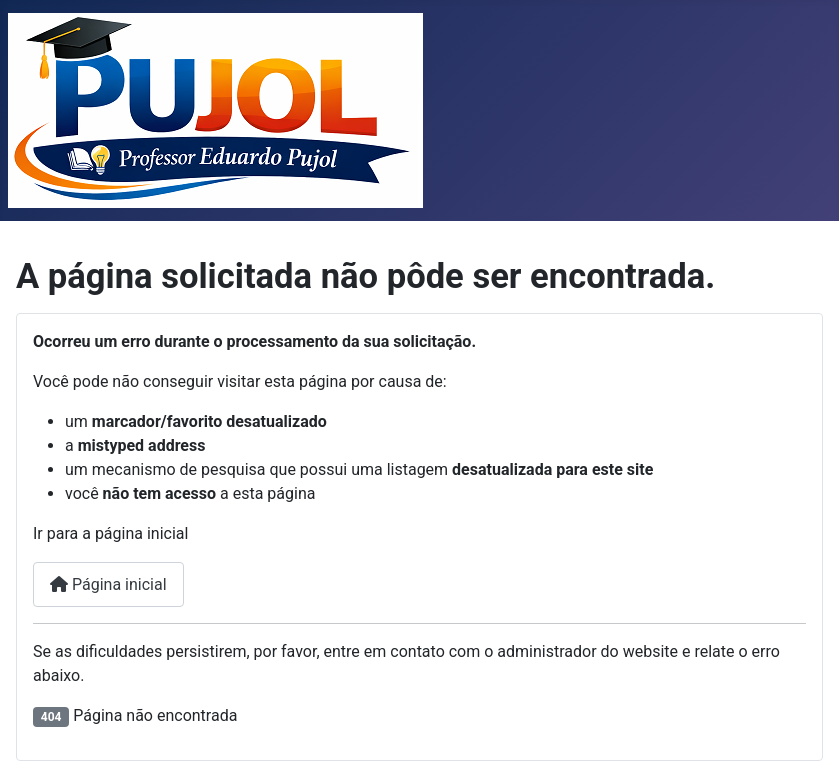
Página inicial (108, 584)
